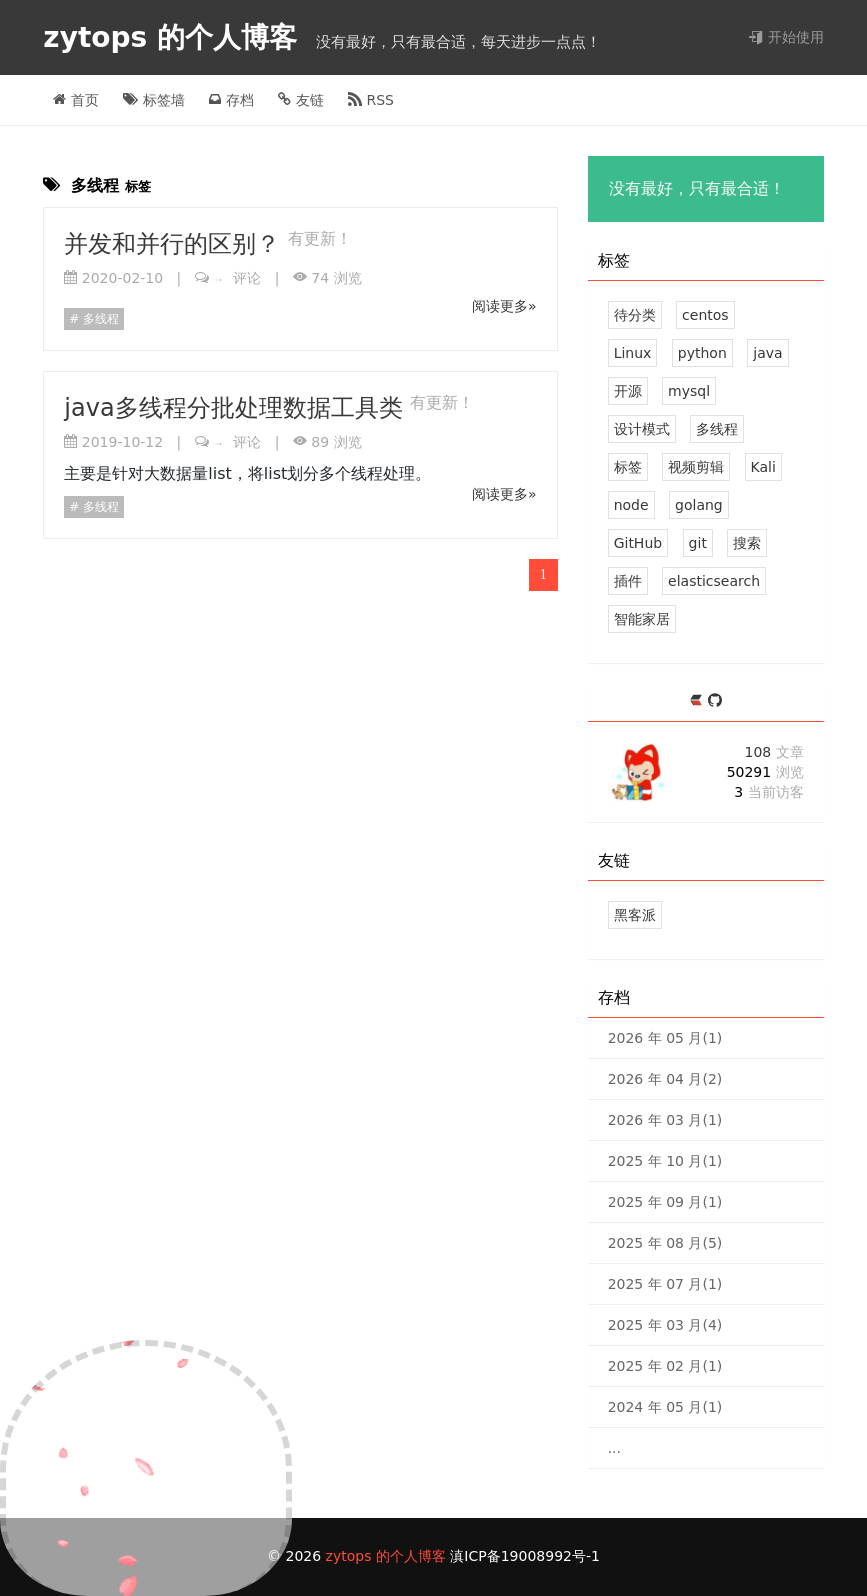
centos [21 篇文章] (705, 315)
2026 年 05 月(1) (665, 1038)
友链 (300, 100)
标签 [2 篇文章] (628, 467)
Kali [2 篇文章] (763, 467)
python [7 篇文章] (702, 353)
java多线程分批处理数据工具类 (237, 408)
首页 (75, 100)
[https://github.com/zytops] (715, 701)
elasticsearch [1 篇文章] (714, 581)
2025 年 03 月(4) (665, 1325)
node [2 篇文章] (631, 505)
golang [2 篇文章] (699, 505)
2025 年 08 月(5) (665, 1243)
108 (773, 752)
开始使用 (786, 37)
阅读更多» (504, 306)
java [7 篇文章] (767, 353)
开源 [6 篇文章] (628, 391)
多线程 (99, 319)
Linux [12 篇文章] (633, 353)
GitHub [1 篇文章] (638, 543)
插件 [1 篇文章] (628, 581)
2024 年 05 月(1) (665, 1407)
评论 (237, 278)
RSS (371, 100)
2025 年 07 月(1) (665, 1284)
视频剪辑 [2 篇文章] (696, 467)
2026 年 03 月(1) (665, 1120)
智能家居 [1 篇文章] (642, 619)
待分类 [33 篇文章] (635, 315)
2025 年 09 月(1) (665, 1202)
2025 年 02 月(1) (665, 1366)
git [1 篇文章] (698, 543)
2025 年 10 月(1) (665, 1161)
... (614, 1448)
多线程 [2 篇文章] (717, 429)
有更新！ (320, 238)
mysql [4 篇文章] (689, 391)
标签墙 (153, 100)
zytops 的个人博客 (174, 37)
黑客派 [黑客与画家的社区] (635, 915)
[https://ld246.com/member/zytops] (698, 701)
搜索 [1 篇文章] (747, 543)
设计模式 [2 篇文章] (642, 429)
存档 (231, 100)
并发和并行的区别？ (176, 244)
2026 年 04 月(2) (665, 1079)
